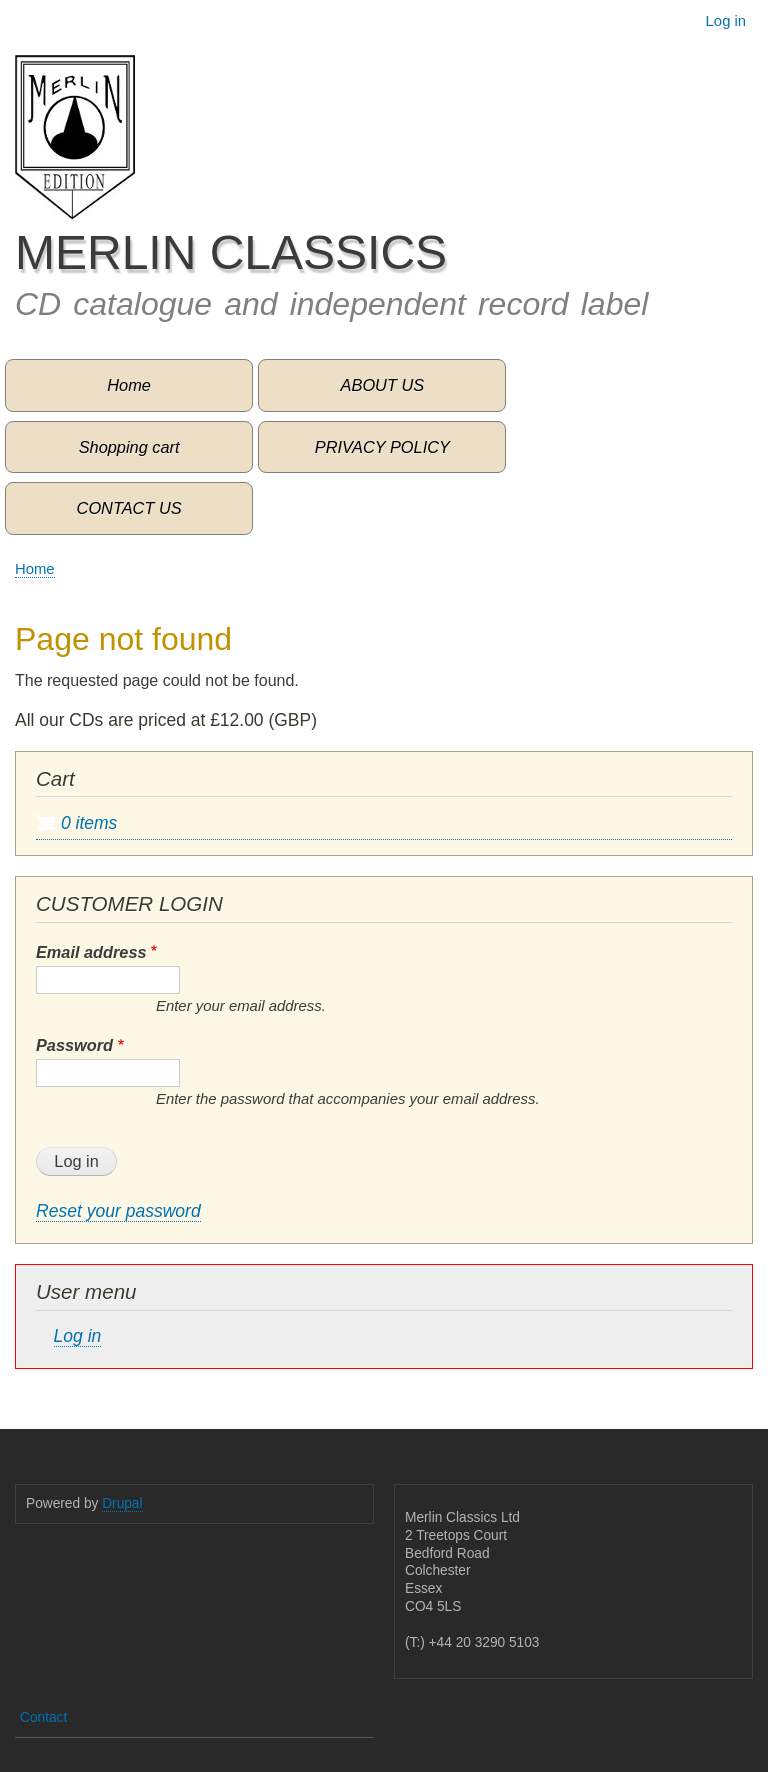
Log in (726, 21)
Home (129, 385)
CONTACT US (129, 508)
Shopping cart (129, 447)
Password (74, 1045)
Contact (43, 1717)
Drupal (122, 1503)
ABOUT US (383, 385)
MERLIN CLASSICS (231, 252)
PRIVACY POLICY (382, 447)
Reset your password (118, 1211)
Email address (91, 952)
